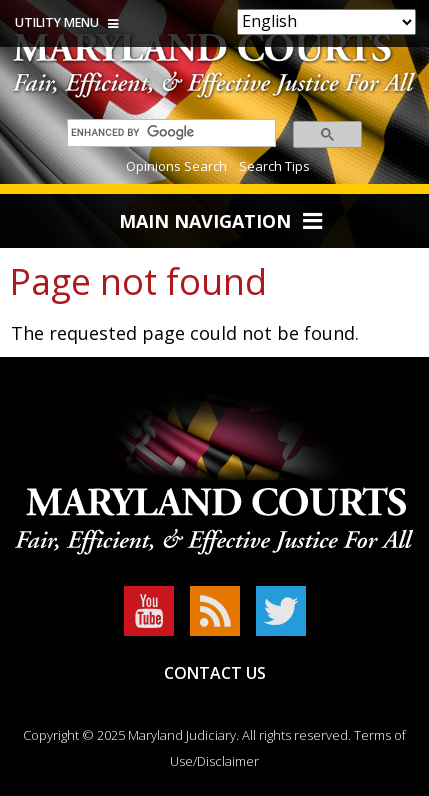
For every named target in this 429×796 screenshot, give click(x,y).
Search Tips (274, 166)
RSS (215, 611)
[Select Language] (326, 22)
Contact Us (215, 673)
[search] (166, 132)
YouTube (149, 611)
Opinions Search (176, 166)
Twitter (281, 611)
